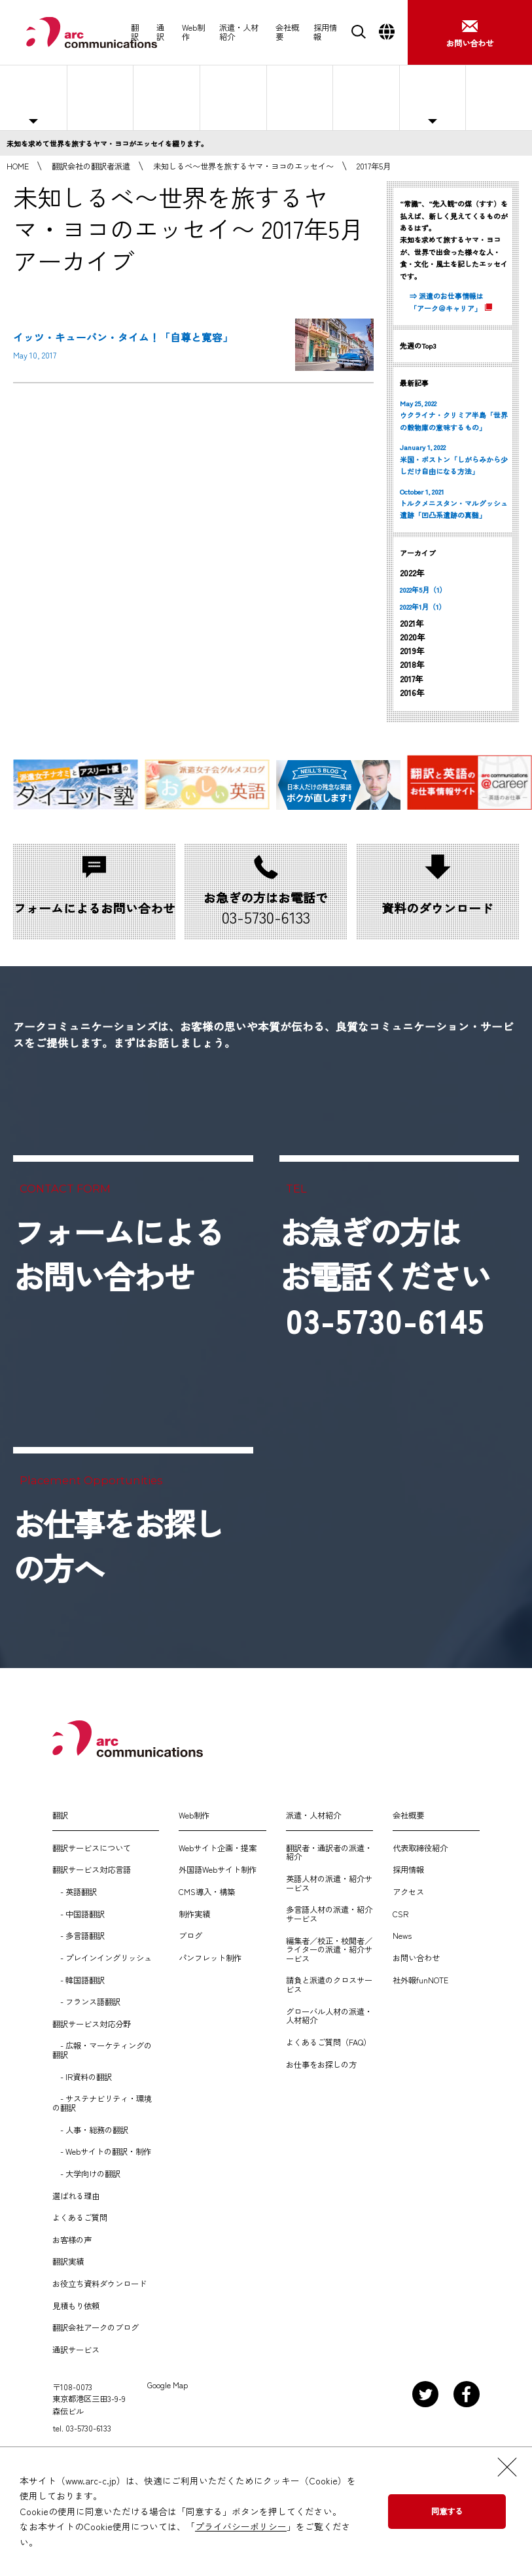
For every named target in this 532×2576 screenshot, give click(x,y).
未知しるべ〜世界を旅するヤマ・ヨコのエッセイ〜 (243, 166)
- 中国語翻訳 (78, 1914)
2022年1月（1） (423, 606)
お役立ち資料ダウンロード (99, 2284)
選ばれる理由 (299, 97)
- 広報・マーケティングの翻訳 (102, 2050)
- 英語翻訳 (74, 1892)
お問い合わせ (416, 1958)
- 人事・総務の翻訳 (90, 2130)
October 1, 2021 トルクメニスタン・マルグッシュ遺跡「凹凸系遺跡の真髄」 (454, 503)
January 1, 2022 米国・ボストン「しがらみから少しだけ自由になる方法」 (454, 459)
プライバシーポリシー (241, 2526)
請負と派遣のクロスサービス (329, 1985)
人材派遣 (100, 97)
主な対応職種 (33, 97)
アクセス (408, 1892)
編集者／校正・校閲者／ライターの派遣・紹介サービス (329, 1950)
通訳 (160, 32)
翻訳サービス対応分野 (91, 2024)
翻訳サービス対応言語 (91, 1870)
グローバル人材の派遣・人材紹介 (329, 2016)
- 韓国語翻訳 (78, 1980)
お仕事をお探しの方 (321, 2065)
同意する (447, 2511)
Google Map (167, 2385)
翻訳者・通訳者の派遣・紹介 (329, 1853)
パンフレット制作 (210, 1958)
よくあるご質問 (365, 97)
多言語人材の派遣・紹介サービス (329, 1914)
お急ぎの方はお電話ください (384, 1276)
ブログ (190, 1936)
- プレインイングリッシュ (102, 1958)
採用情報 (325, 32)
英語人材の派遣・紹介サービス (329, 1883)
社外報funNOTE (420, 1980)
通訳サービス (75, 2350)
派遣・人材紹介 (238, 32)
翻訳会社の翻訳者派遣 (91, 166)
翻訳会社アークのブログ (95, 2328)
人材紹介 (233, 97)
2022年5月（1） (423, 589)
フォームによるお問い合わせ (118, 1254)
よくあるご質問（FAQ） (328, 2042)
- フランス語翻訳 (86, 2002)
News (402, 1936)
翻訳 (135, 32)
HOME (18, 166)
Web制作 (193, 32)
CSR (400, 1914)
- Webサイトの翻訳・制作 (101, 2152)
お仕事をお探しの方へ (497, 97)
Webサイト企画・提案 (218, 1848)
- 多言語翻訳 (78, 1936)
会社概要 (287, 32)
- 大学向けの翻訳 (86, 2174)
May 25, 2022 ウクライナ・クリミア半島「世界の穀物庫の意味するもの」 (454, 415)
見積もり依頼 (75, 2306)
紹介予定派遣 (166, 97)
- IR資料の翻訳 (82, 2077)
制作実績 (194, 1914)
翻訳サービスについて (91, 1848)
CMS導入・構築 (207, 1892)
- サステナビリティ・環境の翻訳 (102, 2103)
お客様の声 (72, 2240)
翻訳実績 (68, 2262)
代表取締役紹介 (420, 1848)
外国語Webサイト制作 (218, 1870)
